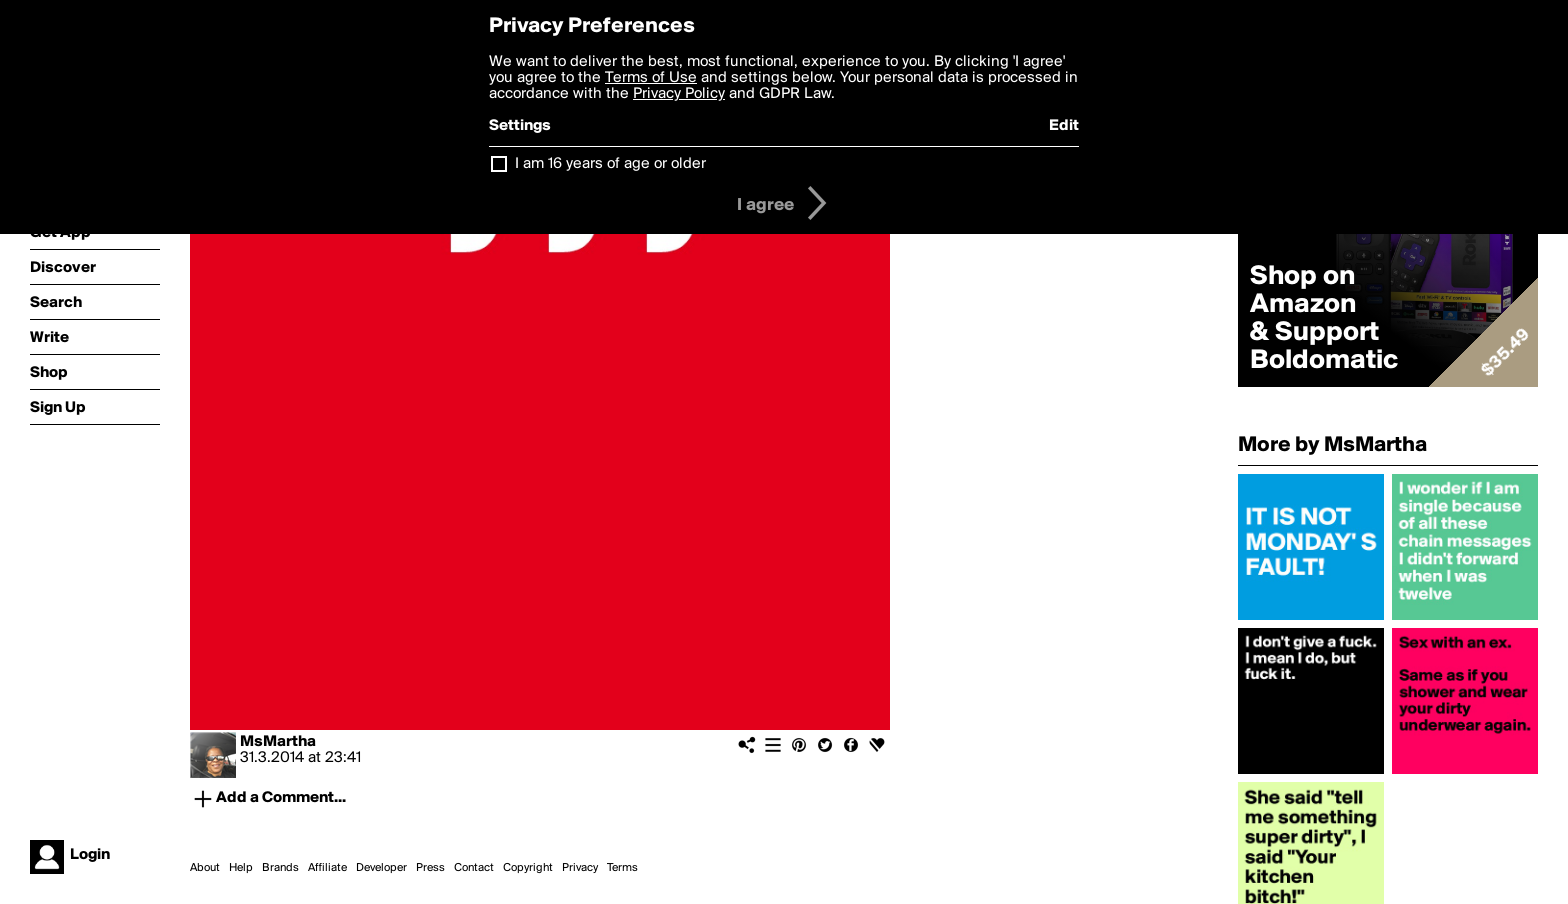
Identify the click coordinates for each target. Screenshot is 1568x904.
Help (241, 868)
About (205, 868)
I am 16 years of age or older (610, 164)
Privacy (580, 868)
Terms (622, 868)
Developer (381, 868)
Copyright (528, 868)
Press (430, 868)
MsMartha (278, 742)
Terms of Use (651, 78)
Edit (1064, 126)
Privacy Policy (679, 94)
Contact (474, 868)
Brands (280, 868)
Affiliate (327, 868)
